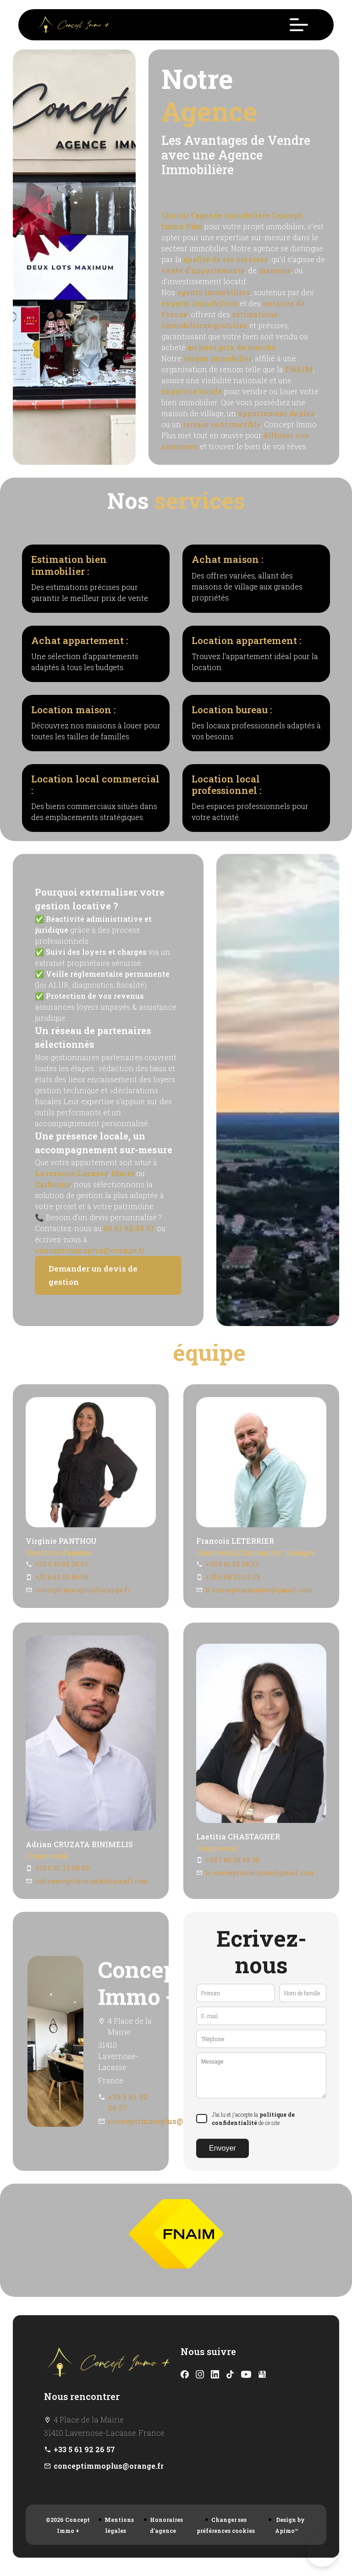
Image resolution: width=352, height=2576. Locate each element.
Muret (122, 1173)
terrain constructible (222, 424)
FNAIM (299, 369)
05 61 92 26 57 (129, 1228)
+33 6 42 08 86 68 (61, 1577)
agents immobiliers (213, 292)
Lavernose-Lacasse (71, 1173)
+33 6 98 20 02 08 (232, 1577)
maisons (274, 270)
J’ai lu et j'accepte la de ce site (253, 2118)
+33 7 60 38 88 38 (232, 1859)
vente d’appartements (203, 270)
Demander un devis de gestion (93, 1275)
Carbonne (53, 1184)
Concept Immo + (142, 1982)
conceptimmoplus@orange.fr (90, 1250)
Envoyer (222, 2148)
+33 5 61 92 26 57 (61, 1564)
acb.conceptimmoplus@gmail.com (91, 1881)
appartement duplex (276, 413)
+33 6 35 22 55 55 (62, 1868)
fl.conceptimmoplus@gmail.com (259, 1589)
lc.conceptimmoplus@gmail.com (259, 1872)
